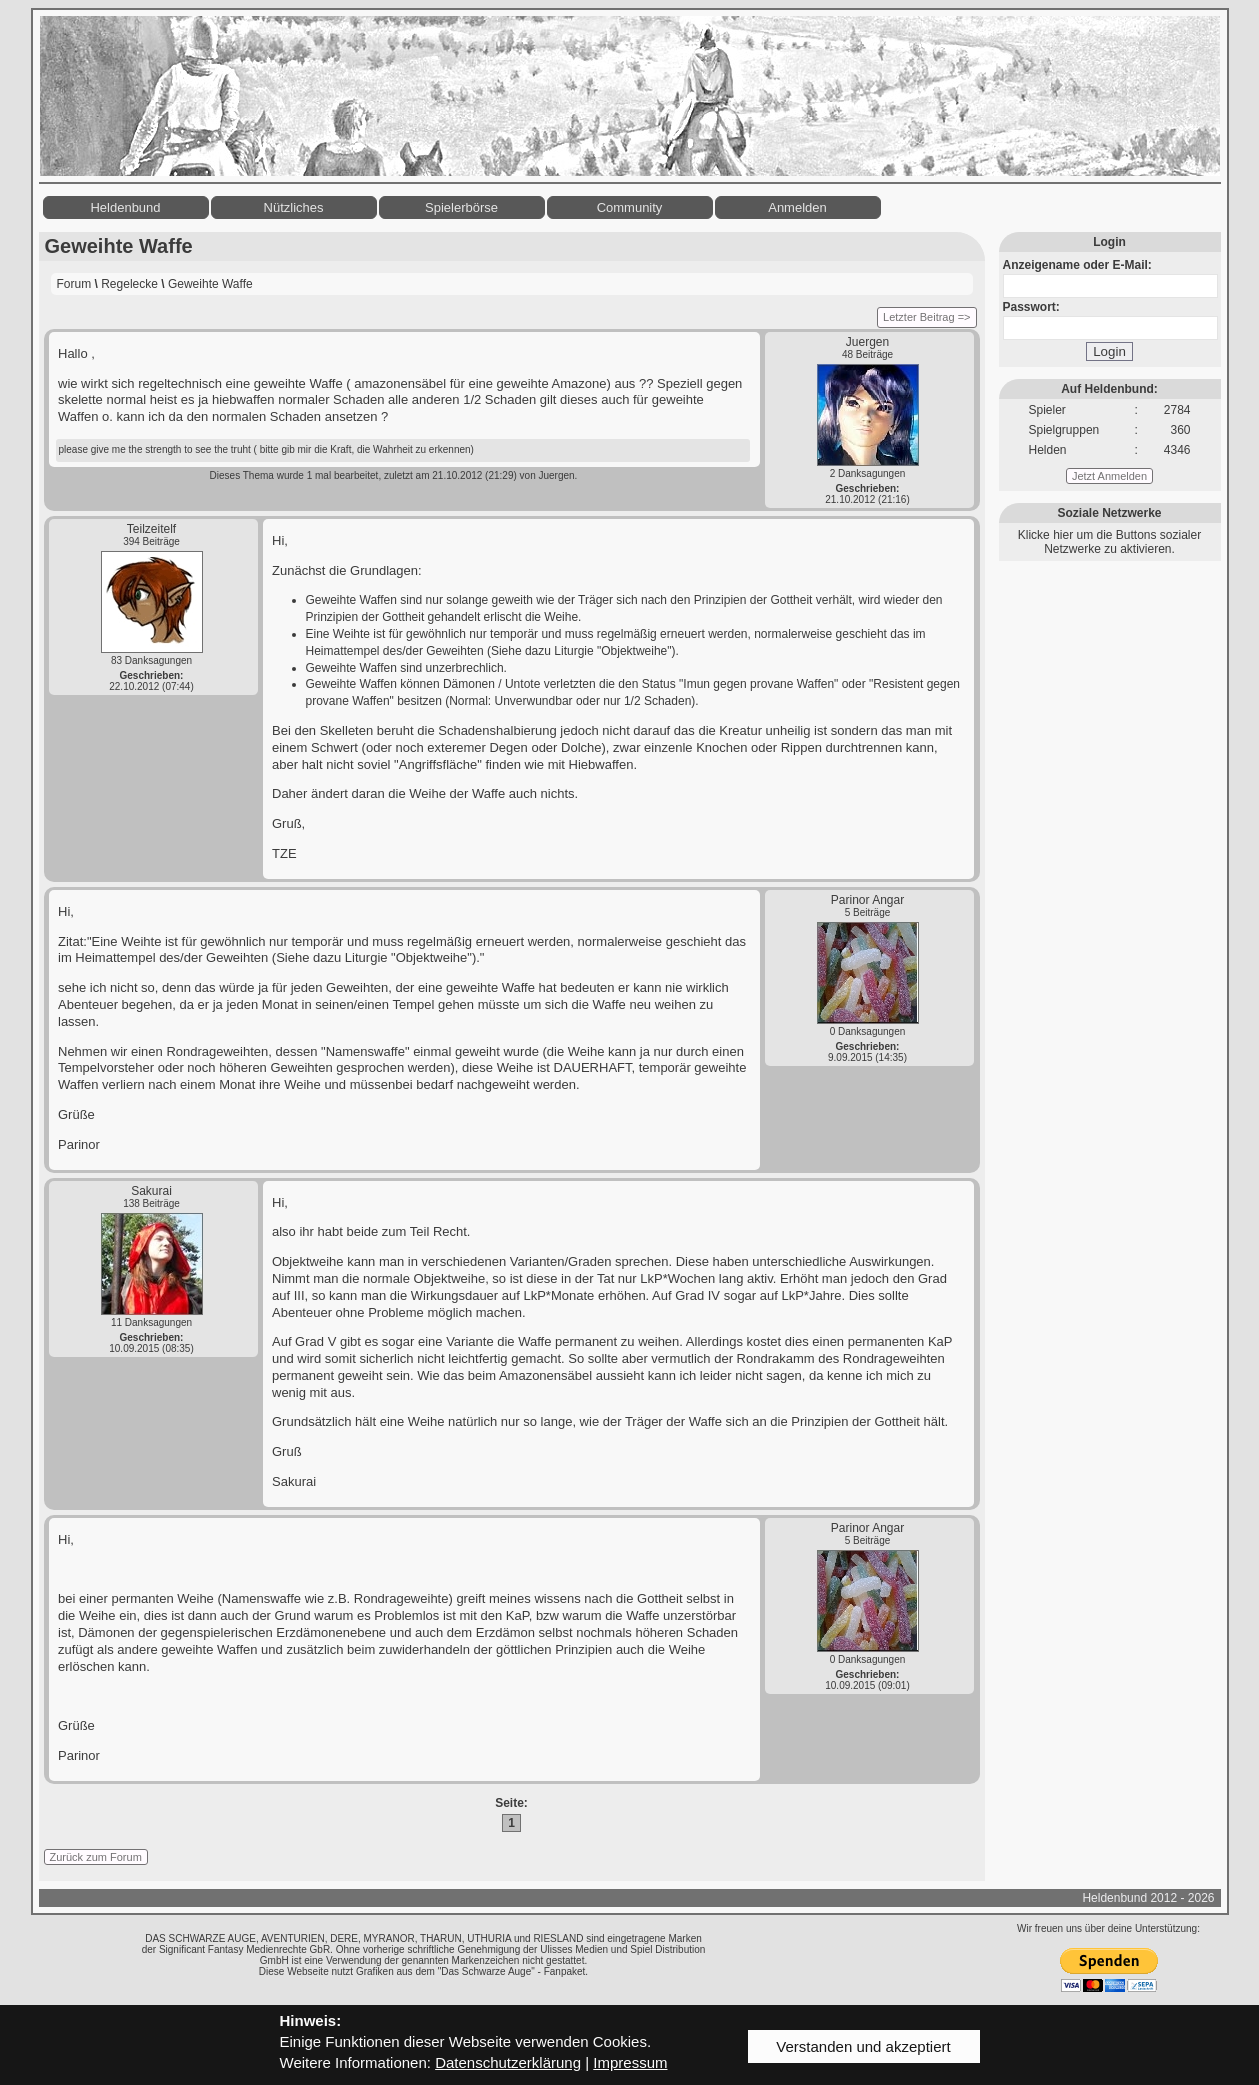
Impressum (630, 2062)
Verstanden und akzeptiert (863, 2046)
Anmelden (797, 207)
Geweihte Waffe (210, 284)
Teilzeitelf (151, 529)
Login (1109, 351)
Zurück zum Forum (96, 1857)
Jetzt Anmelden (1109, 476)
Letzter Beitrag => (926, 317)
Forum (74, 284)
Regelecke (129, 284)
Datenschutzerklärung (508, 2062)
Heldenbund (125, 207)
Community (630, 207)
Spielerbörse (461, 207)
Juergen (867, 342)
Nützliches (294, 207)
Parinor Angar (867, 900)
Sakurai (151, 1191)
